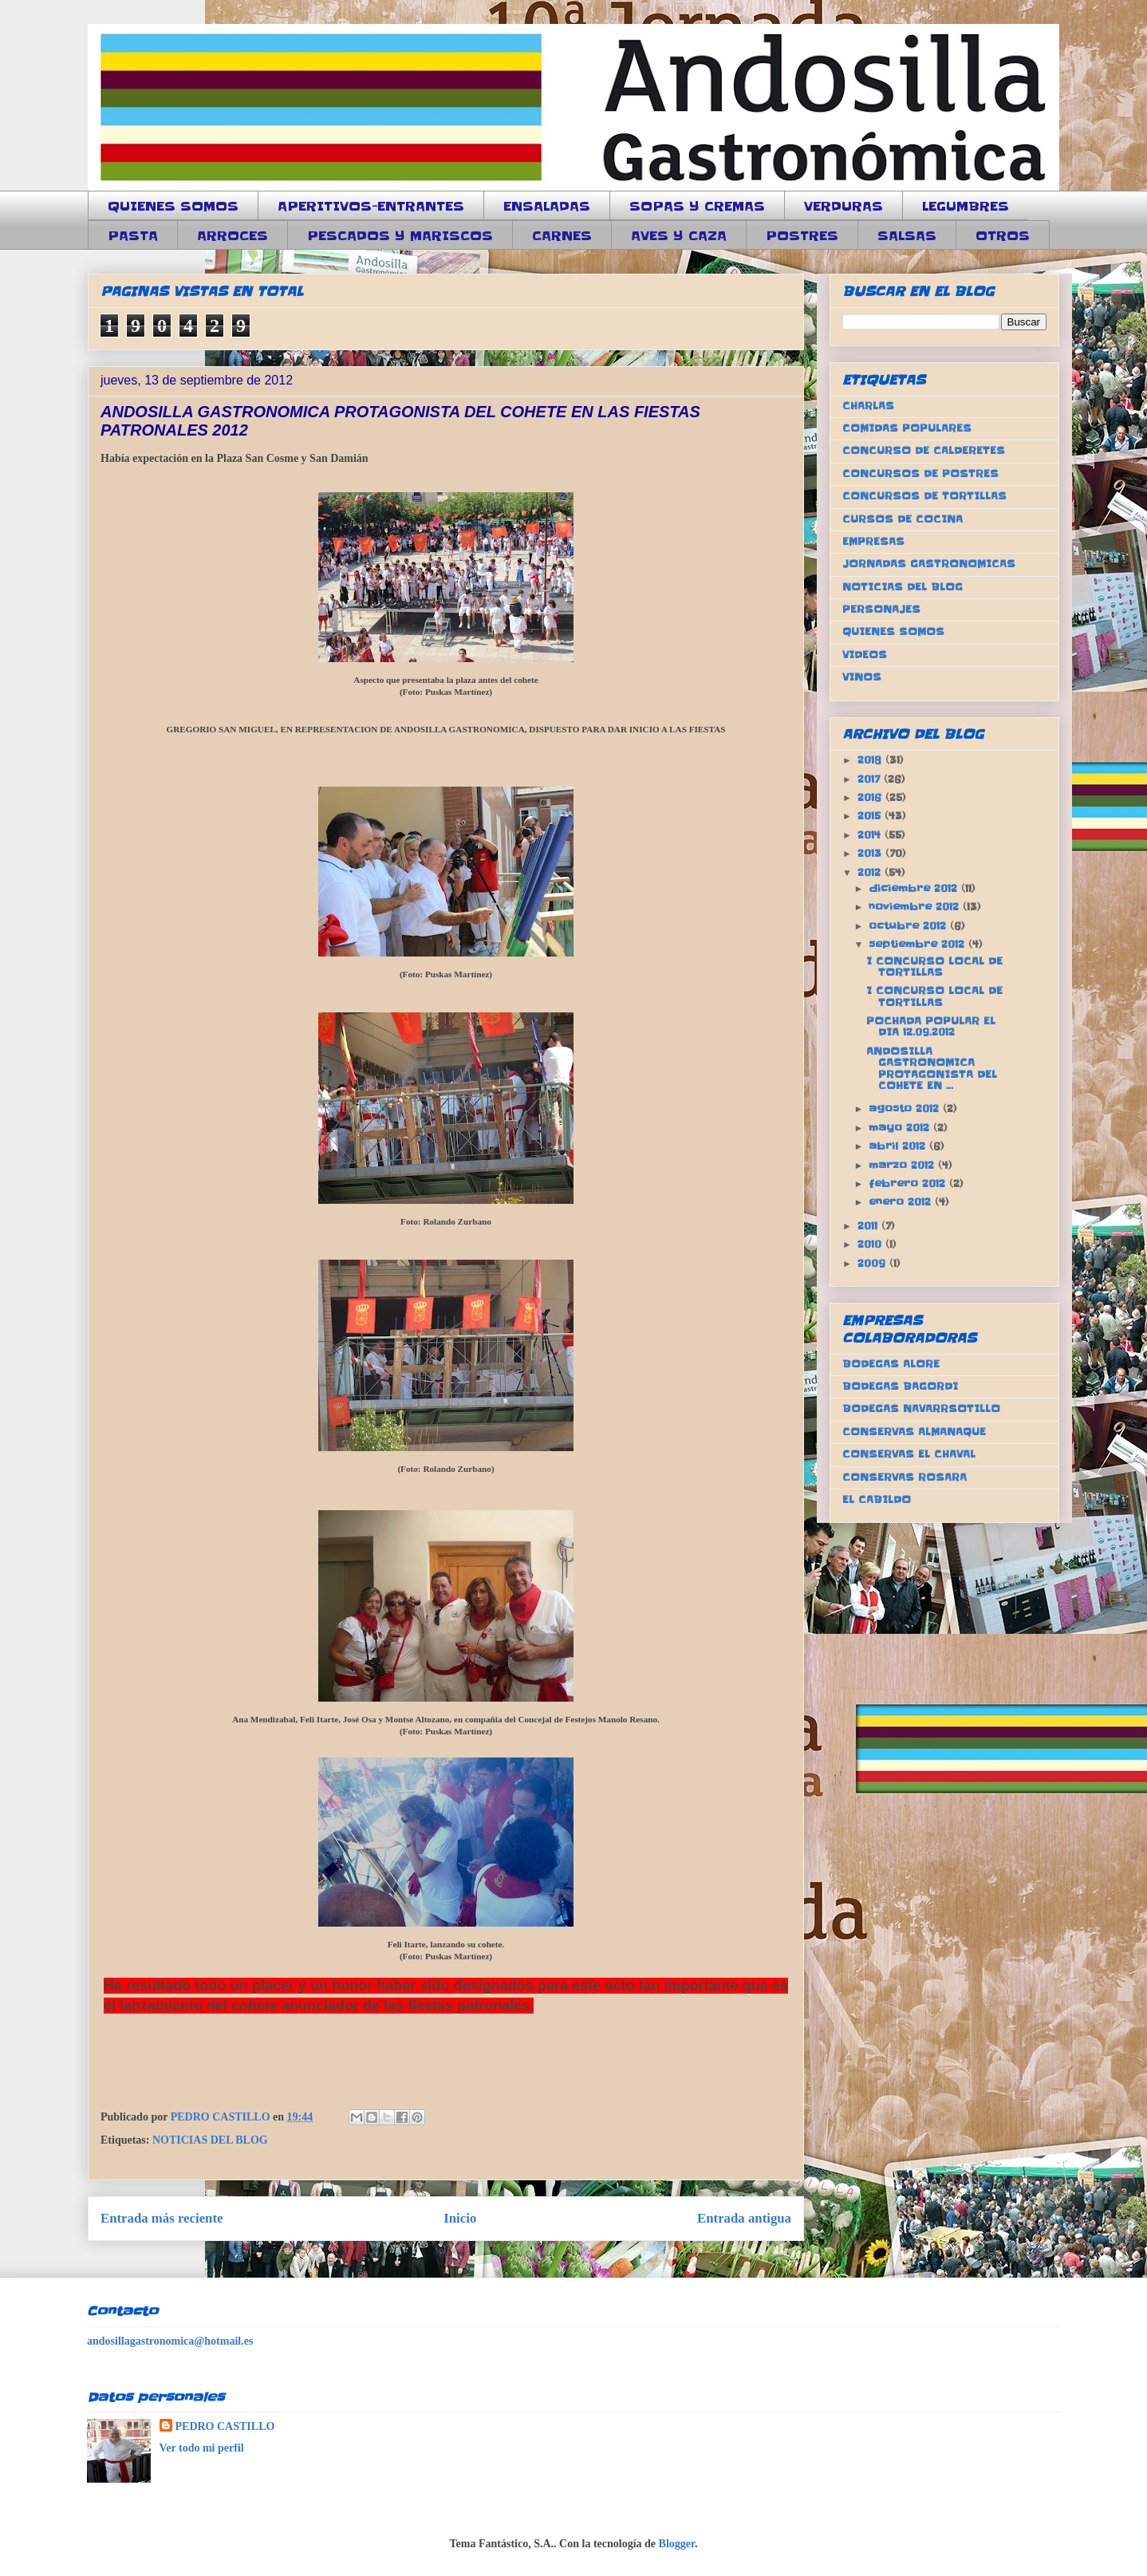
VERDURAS (843, 206)
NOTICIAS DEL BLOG (210, 2140)
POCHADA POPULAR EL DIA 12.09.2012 (930, 1026)
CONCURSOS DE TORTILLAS (924, 496)
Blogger (677, 2544)
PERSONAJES (881, 609)
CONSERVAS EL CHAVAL (909, 1454)
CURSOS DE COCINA (902, 519)
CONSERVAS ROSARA (904, 1477)
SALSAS (906, 235)
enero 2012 (902, 1202)
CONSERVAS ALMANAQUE (914, 1431)
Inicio (459, 2218)
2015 (871, 816)
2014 (871, 835)
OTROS (1003, 235)
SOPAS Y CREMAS (697, 206)
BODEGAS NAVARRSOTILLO (921, 1408)
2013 (871, 853)
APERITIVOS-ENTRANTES (371, 206)
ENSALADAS (546, 206)
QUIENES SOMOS (173, 206)
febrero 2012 (909, 1183)
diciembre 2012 (915, 888)
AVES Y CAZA (679, 235)
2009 (873, 1263)
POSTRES (802, 235)
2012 (871, 872)
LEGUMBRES (965, 206)
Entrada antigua (744, 2218)
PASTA (133, 235)
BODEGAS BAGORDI (900, 1386)
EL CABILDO (876, 1499)
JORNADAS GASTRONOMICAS (928, 563)
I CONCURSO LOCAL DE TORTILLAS (934, 966)
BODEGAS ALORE (891, 1364)
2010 (871, 1244)
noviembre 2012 (916, 906)
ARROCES (232, 235)
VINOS (861, 677)
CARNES (562, 235)
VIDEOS (864, 654)
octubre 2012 (909, 926)
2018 (871, 760)
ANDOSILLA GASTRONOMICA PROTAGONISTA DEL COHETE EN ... (931, 1068)
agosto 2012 (906, 1108)
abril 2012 (899, 1146)
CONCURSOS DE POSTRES (920, 473)
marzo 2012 (903, 1165)
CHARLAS (868, 405)
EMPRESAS (873, 541)
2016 (871, 797)
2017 (870, 779)
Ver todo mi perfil (202, 2448)
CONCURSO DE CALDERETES (923, 450)
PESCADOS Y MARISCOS (400, 235)
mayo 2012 (901, 1127)
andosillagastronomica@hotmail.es (170, 2341)
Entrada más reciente (162, 2218)
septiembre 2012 (918, 944)
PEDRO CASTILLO (225, 2426)
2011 (869, 1226)
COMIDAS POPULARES (907, 428)
